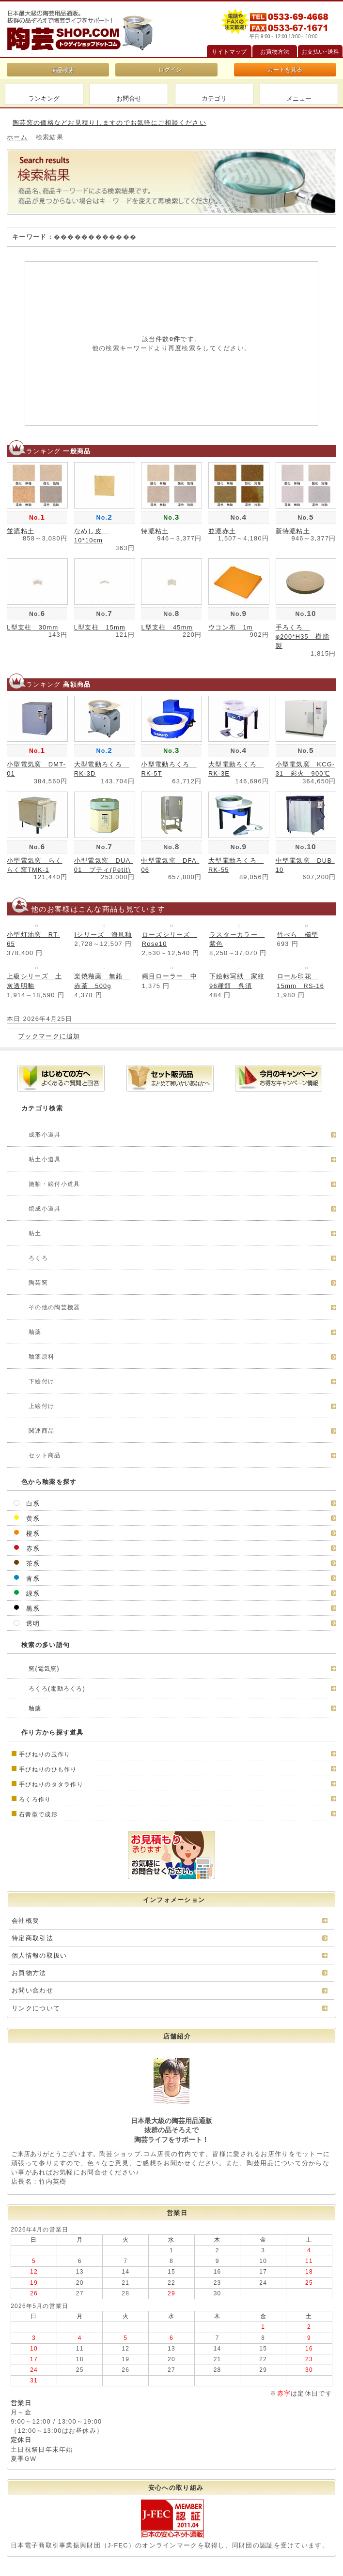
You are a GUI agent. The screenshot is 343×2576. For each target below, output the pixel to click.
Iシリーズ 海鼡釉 (103, 934)
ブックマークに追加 (49, 1036)
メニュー (299, 98)
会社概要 (25, 1920)
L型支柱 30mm (32, 627)
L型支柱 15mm (99, 627)
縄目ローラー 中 (169, 976)
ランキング (44, 98)
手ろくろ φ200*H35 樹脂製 (302, 636)
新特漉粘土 (293, 531)
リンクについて (36, 2008)
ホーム (17, 137)
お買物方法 (29, 1973)
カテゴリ (214, 98)
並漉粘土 (20, 531)
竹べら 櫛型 (298, 934)
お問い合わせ (32, 1990)
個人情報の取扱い (39, 1955)
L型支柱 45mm (166, 627)
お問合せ (128, 98)
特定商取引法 (32, 1938)
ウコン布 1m (230, 627)
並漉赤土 (222, 531)
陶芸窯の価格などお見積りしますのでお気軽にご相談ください (109, 122)
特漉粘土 (155, 531)
